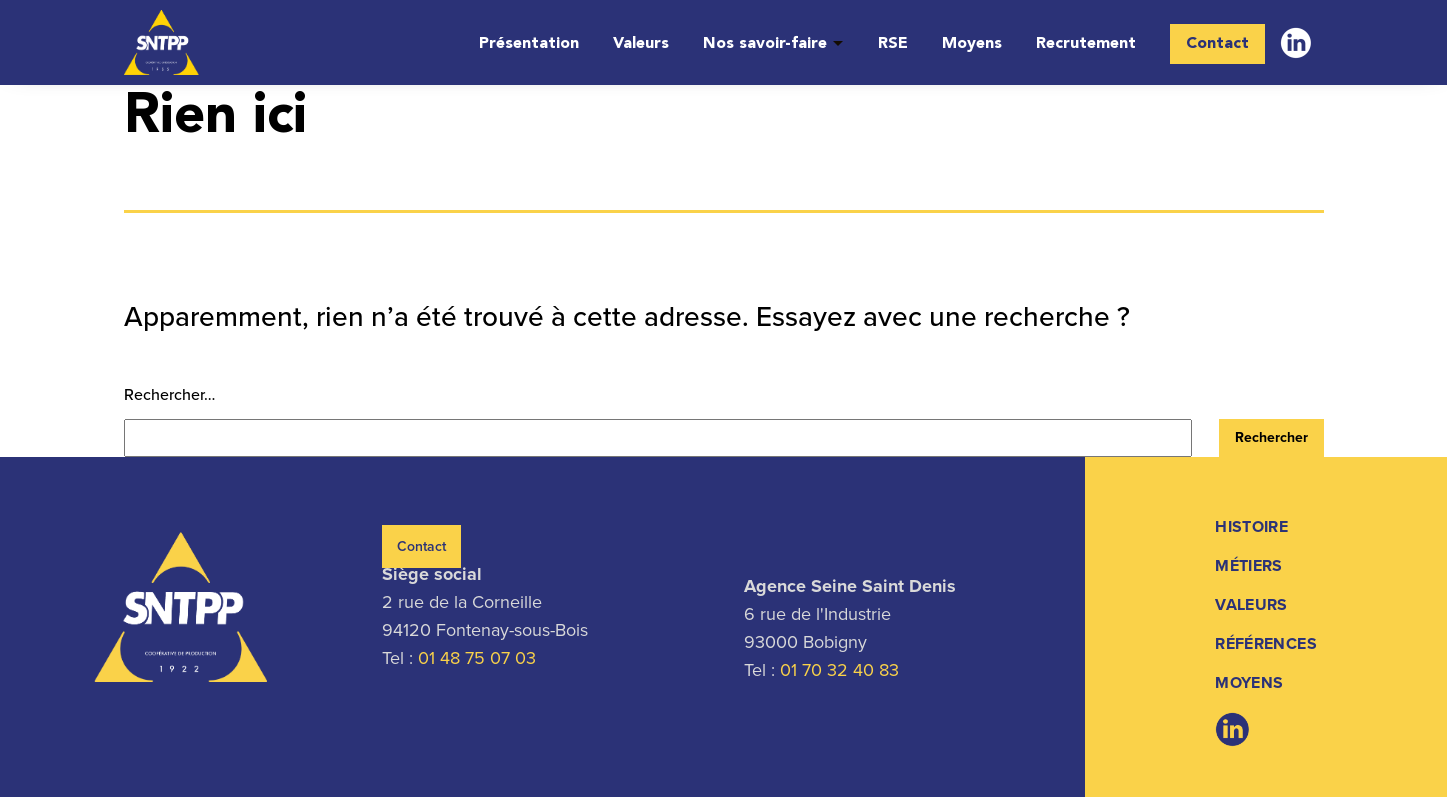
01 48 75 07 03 (477, 658)
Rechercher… (169, 394)
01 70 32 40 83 (839, 670)
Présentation (529, 44)
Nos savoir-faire (765, 44)
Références (1266, 643)
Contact (1217, 44)
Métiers (1249, 565)
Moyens (972, 44)
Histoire (1251, 526)
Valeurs (641, 44)
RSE (893, 44)
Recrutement (1086, 44)
